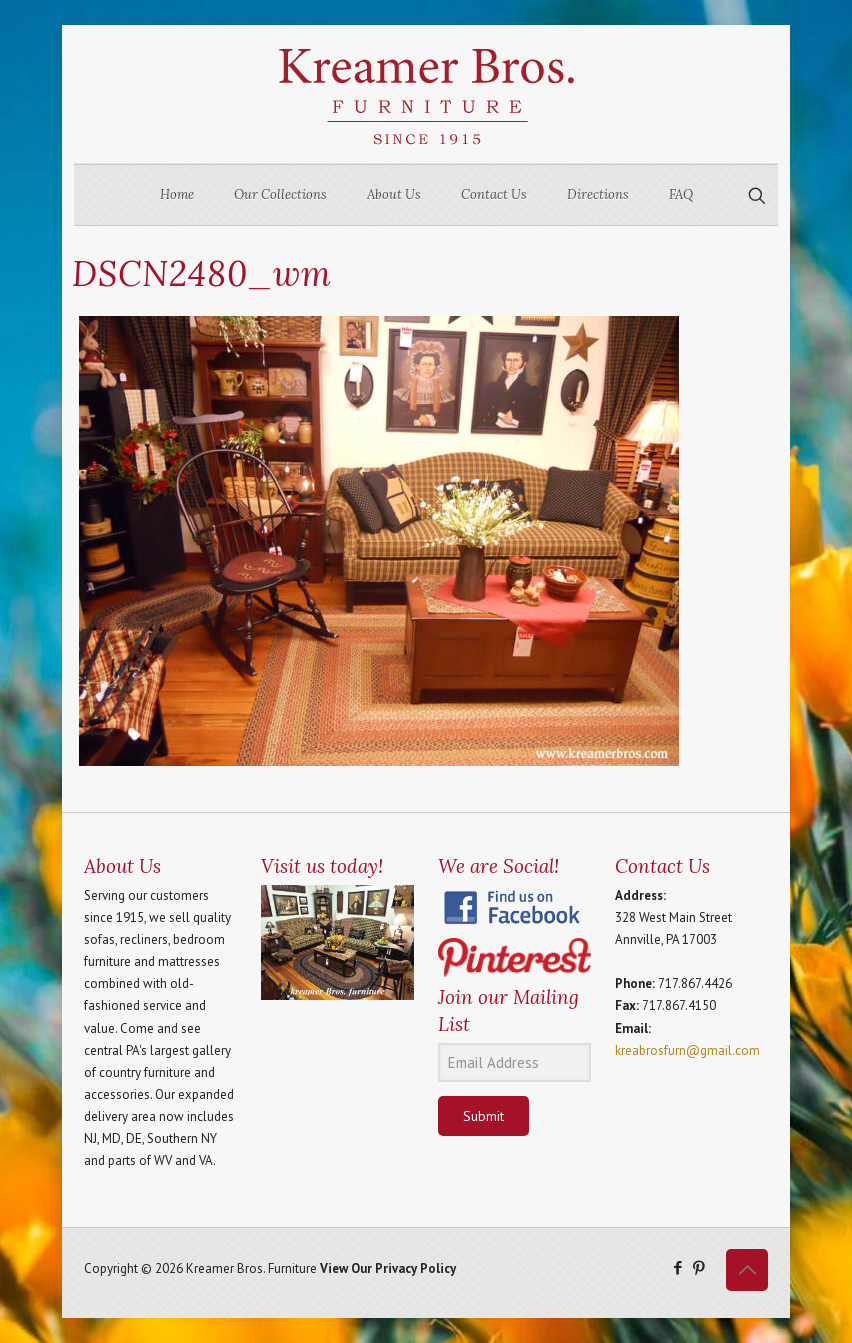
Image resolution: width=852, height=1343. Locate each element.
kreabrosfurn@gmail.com (687, 1050)
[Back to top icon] (747, 1270)
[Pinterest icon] (698, 1267)
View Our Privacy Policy (388, 1268)
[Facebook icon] (677, 1267)
